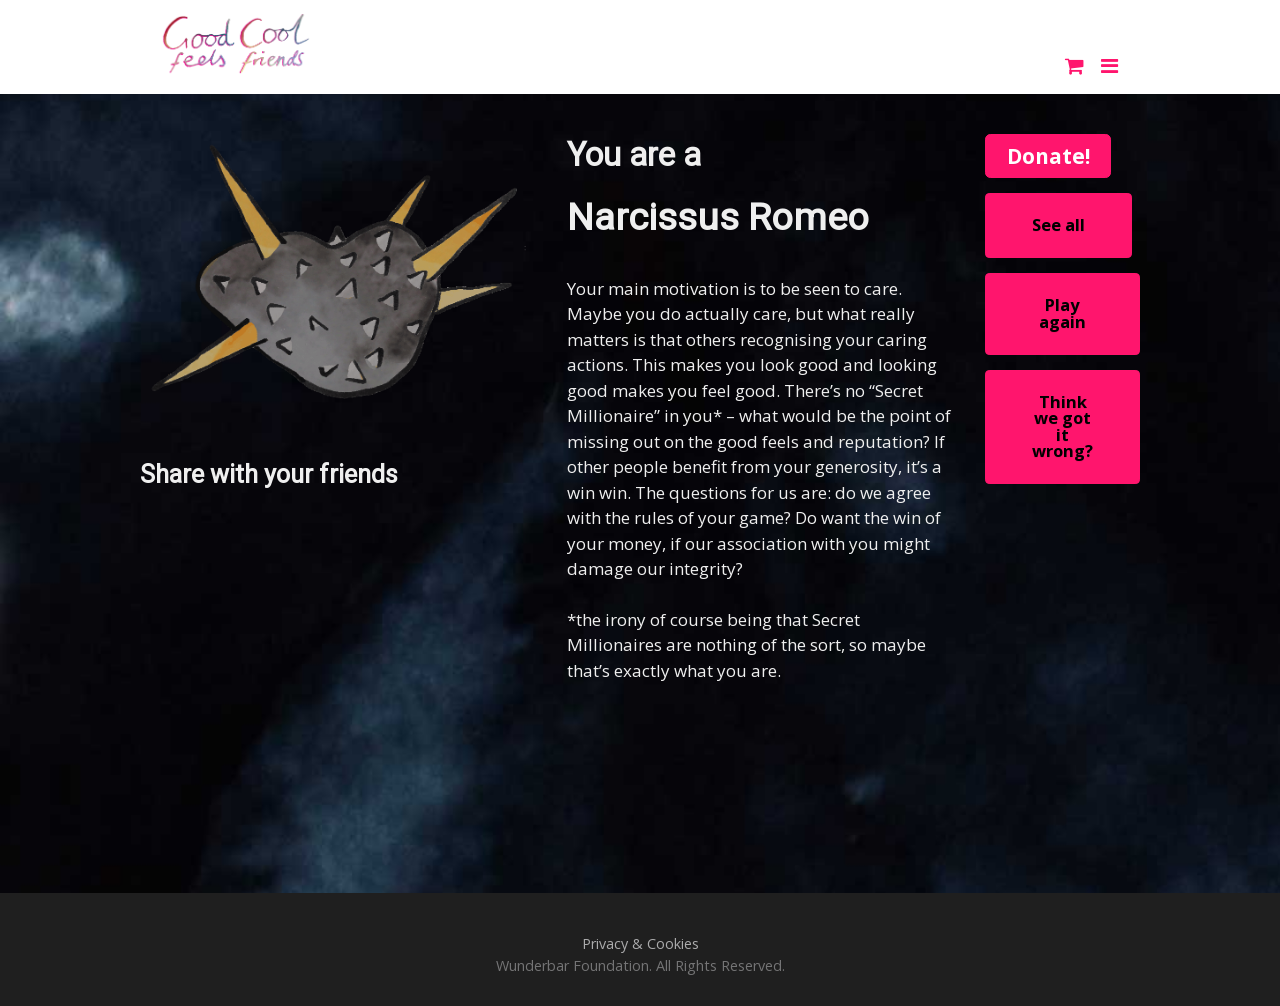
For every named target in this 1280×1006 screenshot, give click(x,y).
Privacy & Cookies (640, 943)
